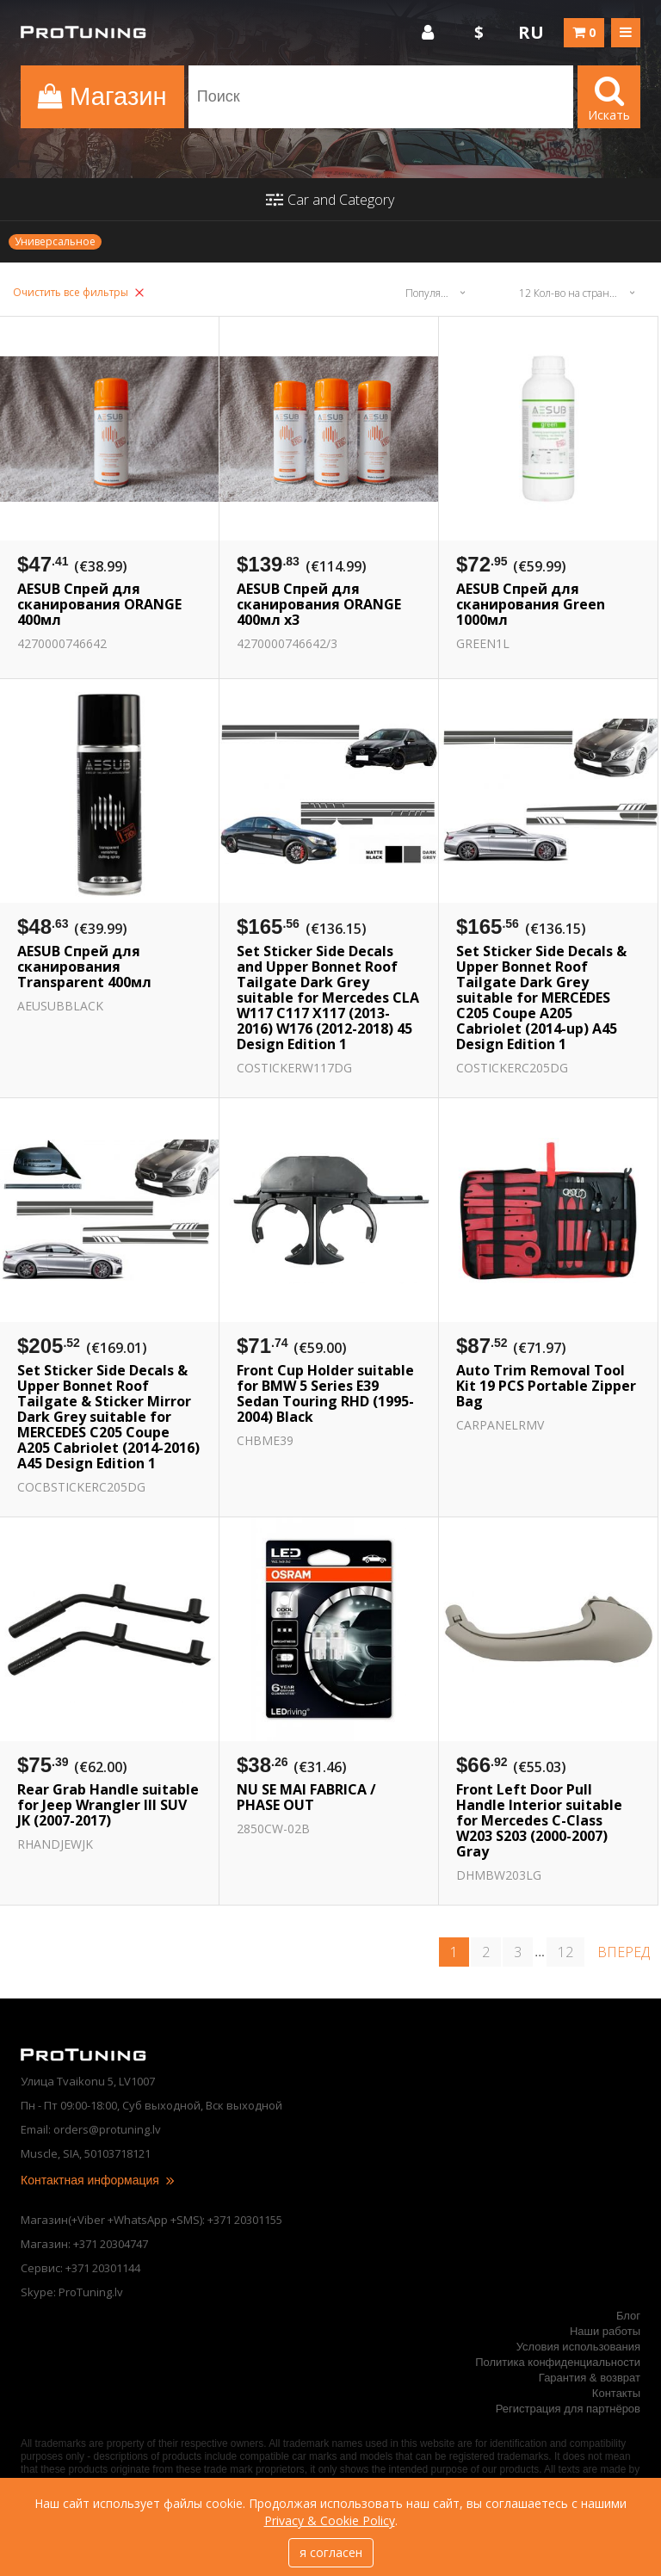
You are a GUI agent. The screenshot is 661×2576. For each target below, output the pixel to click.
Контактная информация (98, 2180)
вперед (623, 1952)
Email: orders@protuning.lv (91, 2129)
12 (565, 1952)
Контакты (616, 2393)
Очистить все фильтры (78, 292)
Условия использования (578, 2346)
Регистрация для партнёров (568, 2408)
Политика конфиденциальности (557, 2362)
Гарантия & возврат (589, 2377)
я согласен (331, 2552)
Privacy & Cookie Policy (329, 2520)
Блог (628, 2315)
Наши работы (605, 2331)
